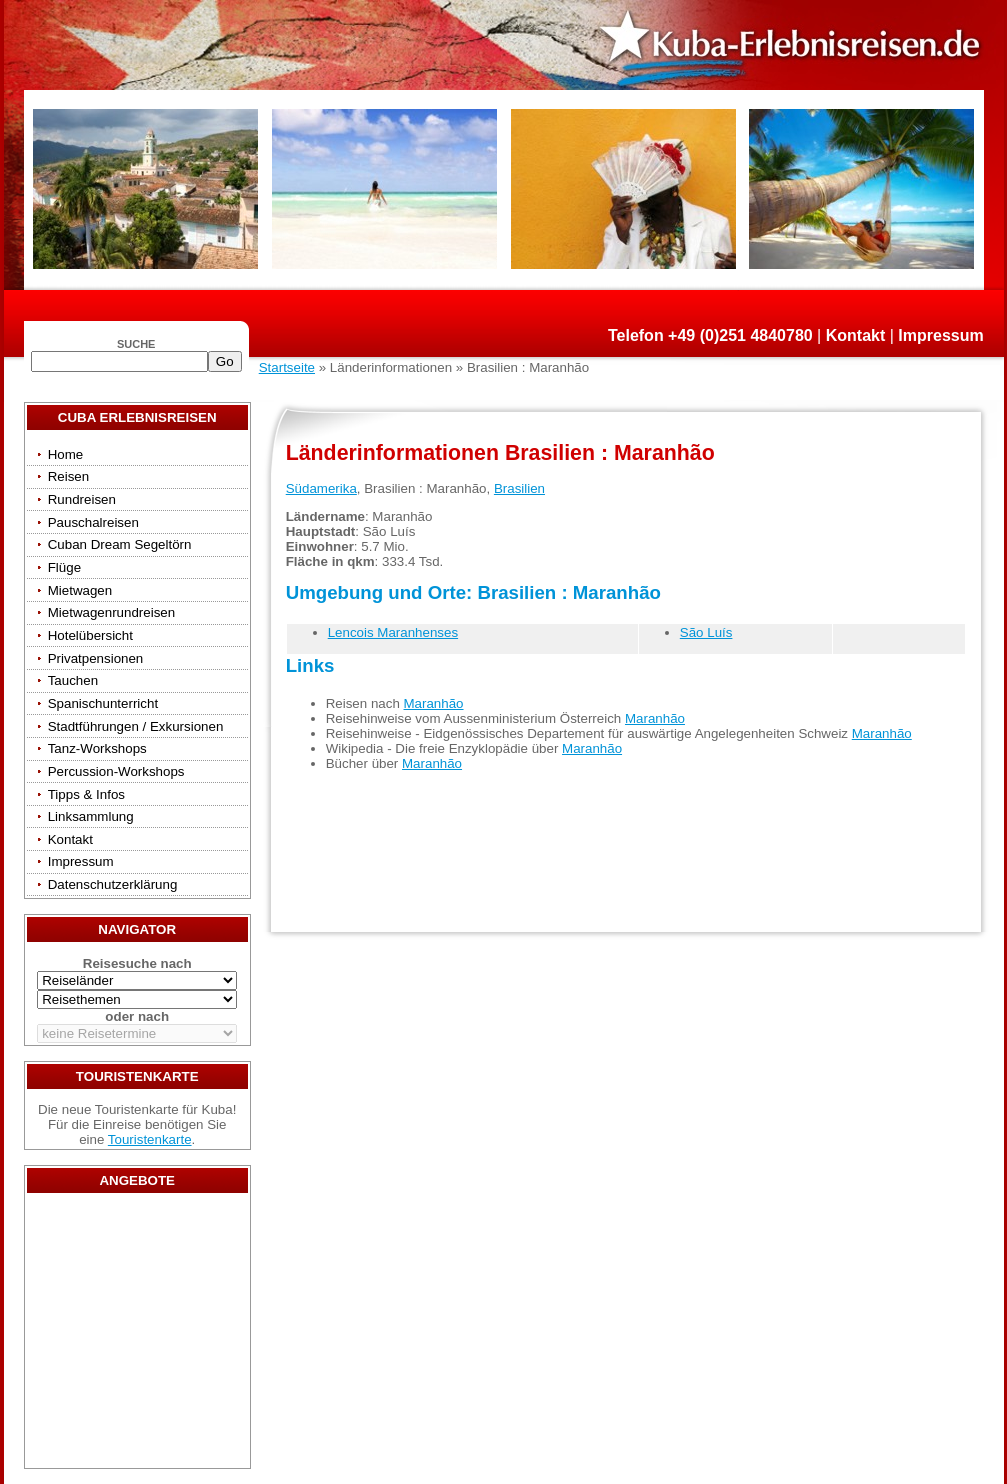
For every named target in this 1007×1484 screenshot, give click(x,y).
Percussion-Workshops (116, 771)
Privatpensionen (96, 658)
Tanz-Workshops (97, 748)
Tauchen (73, 680)
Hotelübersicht (90, 635)
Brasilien (519, 488)
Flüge (64, 567)
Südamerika (321, 488)
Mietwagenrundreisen (111, 612)
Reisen (69, 476)
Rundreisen (82, 499)
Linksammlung (91, 816)
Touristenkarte (150, 1139)
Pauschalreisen (93, 522)
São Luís (706, 632)
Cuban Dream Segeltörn (120, 544)
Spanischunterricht (103, 703)
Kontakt (856, 335)
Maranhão (434, 703)
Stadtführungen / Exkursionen (136, 726)
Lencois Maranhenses (393, 632)
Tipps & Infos (86, 794)
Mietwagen (80, 590)
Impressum (940, 335)
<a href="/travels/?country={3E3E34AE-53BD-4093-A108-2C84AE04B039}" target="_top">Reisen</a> (137, 1336)
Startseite (287, 367)
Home (66, 454)
